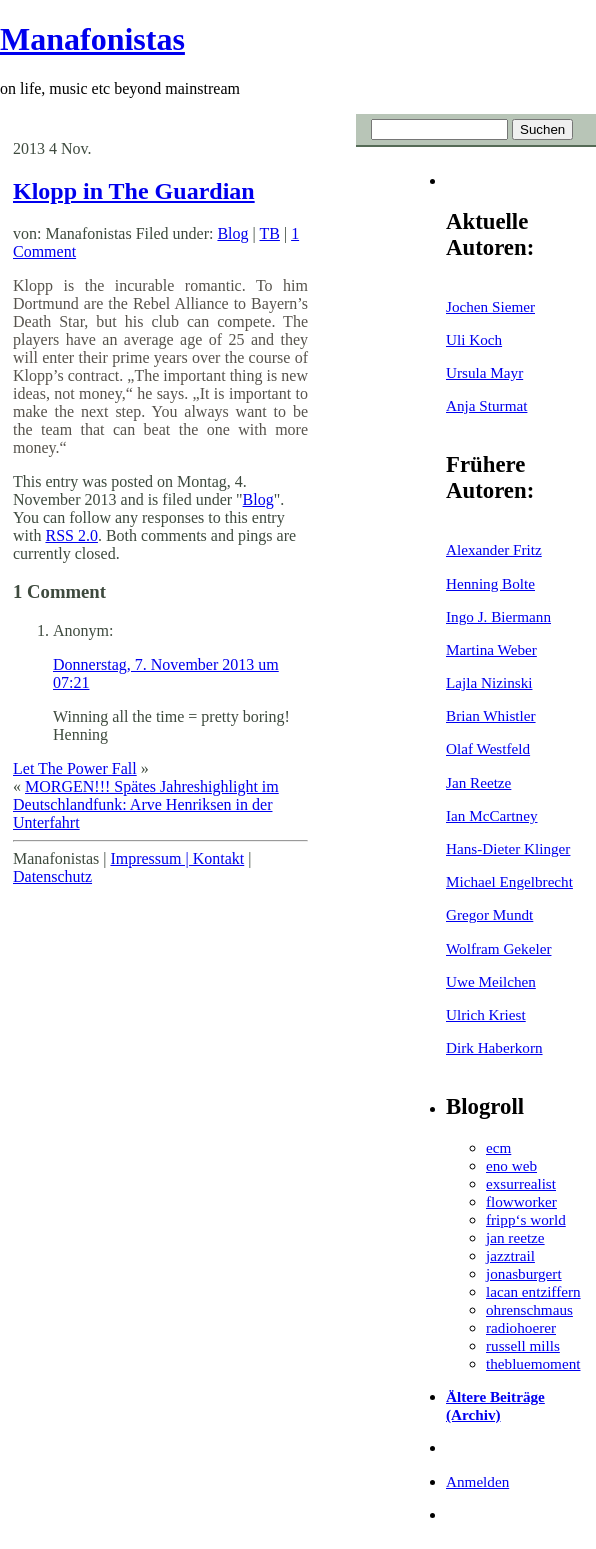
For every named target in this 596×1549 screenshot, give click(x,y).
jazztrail (510, 1255)
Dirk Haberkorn (494, 1047)
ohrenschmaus (529, 1309)
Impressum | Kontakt (177, 858)
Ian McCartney (492, 815)
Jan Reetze (478, 782)
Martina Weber (491, 649)
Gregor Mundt (489, 914)
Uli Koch (474, 339)
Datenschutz (52, 876)
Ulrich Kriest (486, 1014)
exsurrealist (521, 1183)
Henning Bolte (490, 583)
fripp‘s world (526, 1219)
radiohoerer (521, 1327)
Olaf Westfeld (488, 748)
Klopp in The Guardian (134, 191)
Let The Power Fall (75, 768)
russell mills (523, 1345)
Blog (232, 233)
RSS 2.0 (71, 535)
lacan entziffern (533, 1291)
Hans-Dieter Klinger (508, 848)
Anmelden (477, 1481)
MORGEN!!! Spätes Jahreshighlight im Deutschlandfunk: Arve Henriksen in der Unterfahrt (146, 804)
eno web (511, 1165)
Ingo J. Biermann (498, 616)
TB (269, 233)
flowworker (521, 1201)
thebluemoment (533, 1363)
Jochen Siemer (490, 306)
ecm (498, 1147)
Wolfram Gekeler (498, 948)
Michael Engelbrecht (509, 881)
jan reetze (515, 1237)
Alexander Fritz (494, 549)
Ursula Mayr (484, 372)
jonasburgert (524, 1273)
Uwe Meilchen (491, 981)
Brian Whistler (491, 715)
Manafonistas (92, 39)
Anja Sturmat (486, 405)
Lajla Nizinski (489, 682)
